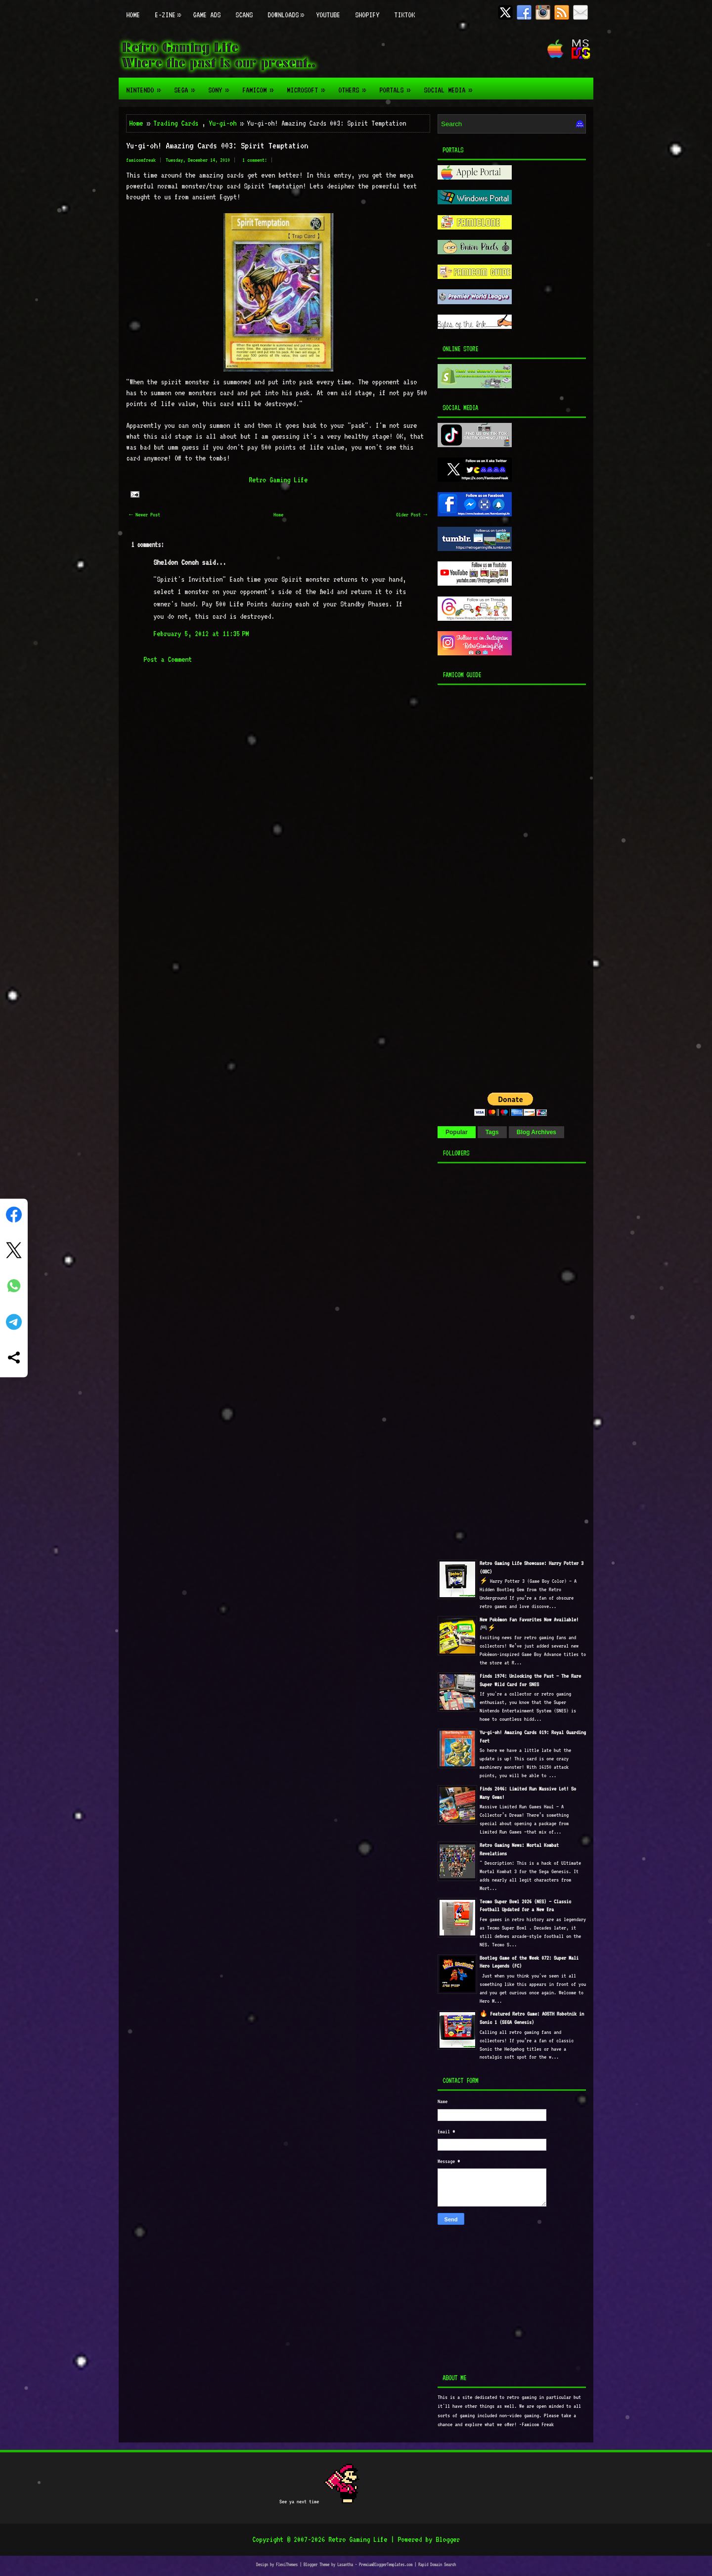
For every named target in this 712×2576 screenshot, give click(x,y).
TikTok (404, 14)
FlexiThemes (287, 2564)
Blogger (448, 2539)
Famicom (260, 86)
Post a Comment (167, 659)
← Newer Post (144, 514)
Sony (221, 86)
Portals (397, 86)
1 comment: (254, 160)
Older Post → (411, 514)
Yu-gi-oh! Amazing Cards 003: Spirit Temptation (217, 145)
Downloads (288, 9)
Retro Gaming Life (278, 479)
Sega (187, 86)
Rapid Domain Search (437, 2564)
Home (133, 14)
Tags (492, 1132)
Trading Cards (175, 123)
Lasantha (345, 2564)
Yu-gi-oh (222, 123)
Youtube (328, 14)
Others (355, 86)
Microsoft (309, 86)
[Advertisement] (499, 886)
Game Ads (207, 14)
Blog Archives (536, 1132)
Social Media (451, 86)
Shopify (367, 14)
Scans (244, 14)
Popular (456, 1132)
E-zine (170, 9)
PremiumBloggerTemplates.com (385, 2564)
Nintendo (146, 86)
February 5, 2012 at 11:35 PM (201, 633)
